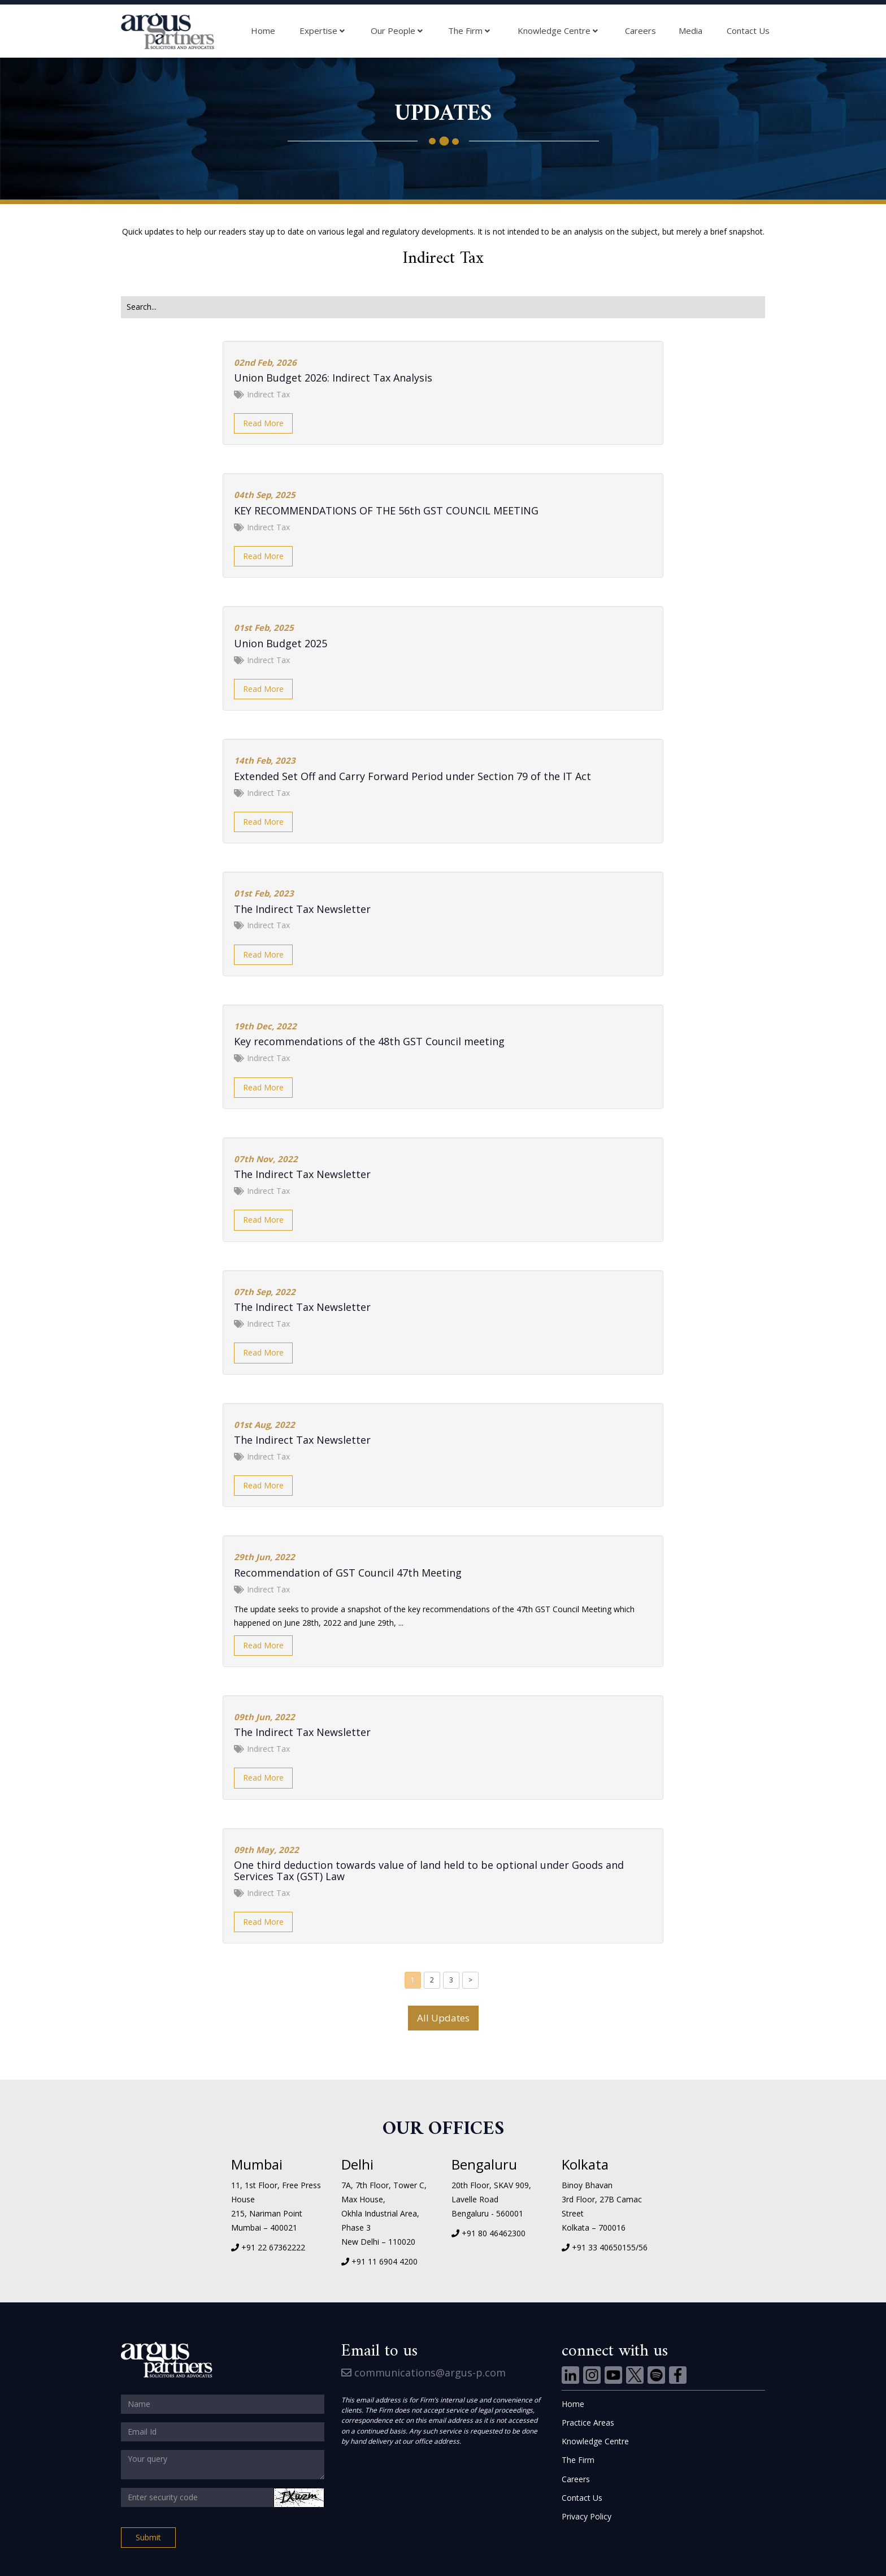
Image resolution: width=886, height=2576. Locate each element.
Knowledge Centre (558, 31)
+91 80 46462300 (493, 2233)
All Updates (443, 2017)
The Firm (469, 31)
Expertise (322, 31)
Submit (148, 2537)
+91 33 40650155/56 (610, 2247)
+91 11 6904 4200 (384, 2261)
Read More (263, 423)
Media (690, 30)
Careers (640, 30)
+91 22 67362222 (273, 2247)
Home (263, 30)
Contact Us (748, 30)
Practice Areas (588, 2422)
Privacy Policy (586, 2516)
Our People (397, 31)
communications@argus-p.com (423, 2372)
